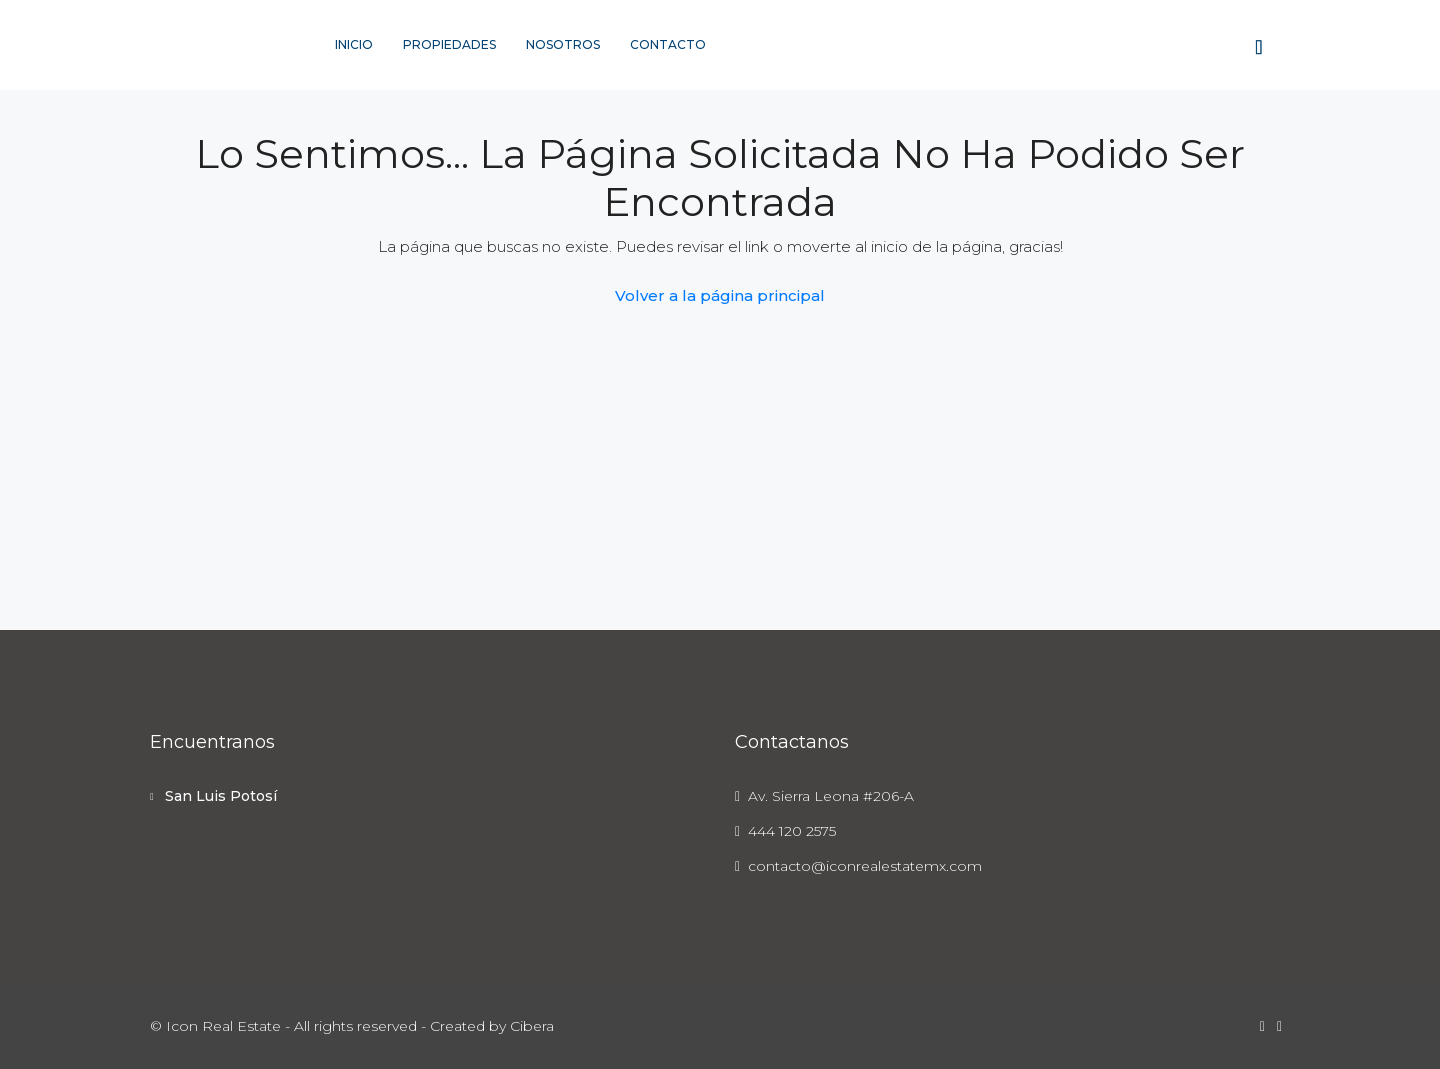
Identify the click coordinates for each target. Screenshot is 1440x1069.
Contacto (668, 44)
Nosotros (563, 44)
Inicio (354, 44)
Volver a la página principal (720, 295)
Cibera (532, 1026)
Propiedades (449, 44)
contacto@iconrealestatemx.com (865, 866)
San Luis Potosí (221, 796)
